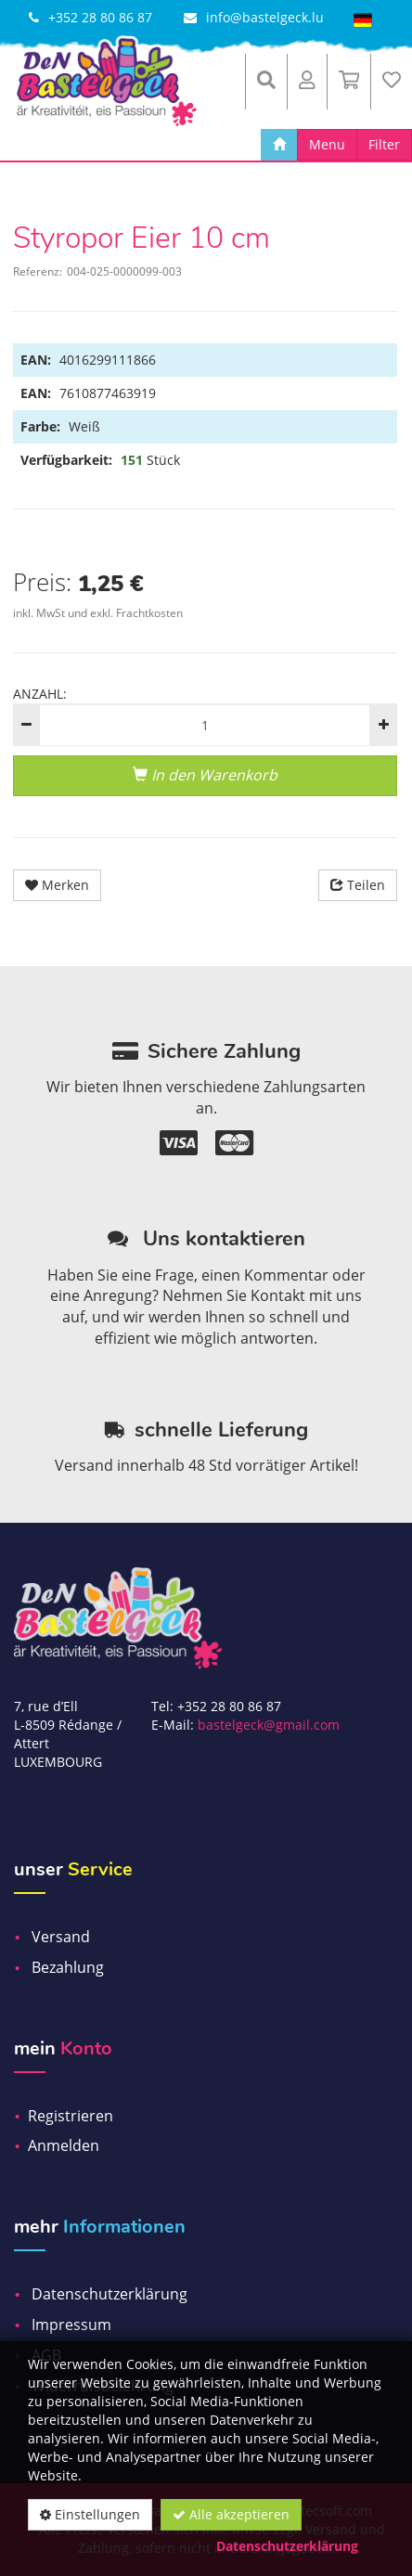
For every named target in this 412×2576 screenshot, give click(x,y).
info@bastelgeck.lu (265, 17)
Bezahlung (68, 1967)
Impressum (71, 2324)
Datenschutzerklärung (287, 2546)
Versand (61, 1936)
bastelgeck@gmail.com (269, 1724)
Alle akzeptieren (231, 2514)
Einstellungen (90, 2514)
